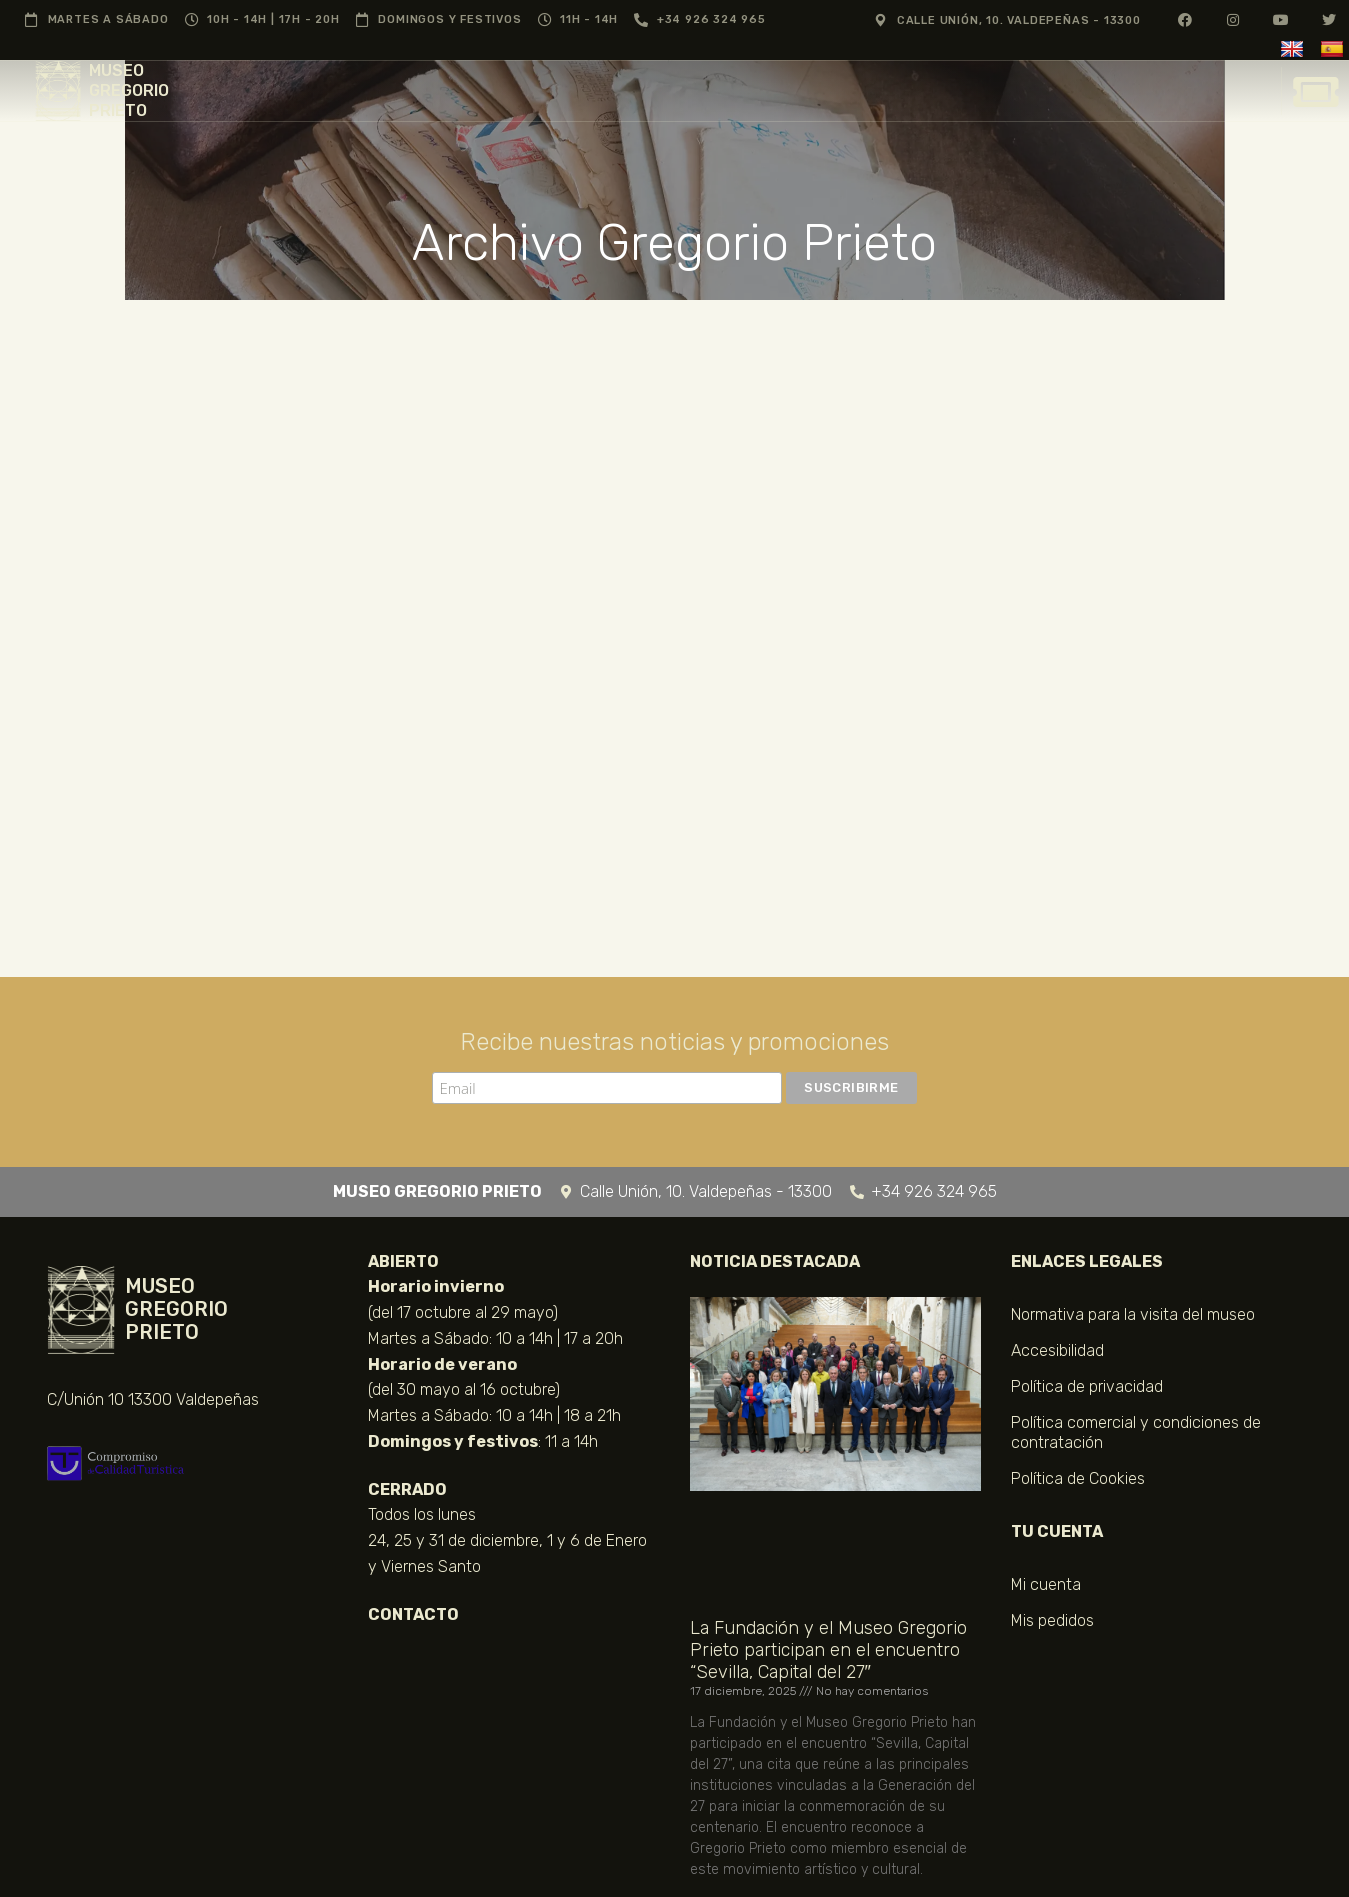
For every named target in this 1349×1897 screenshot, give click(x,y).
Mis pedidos (1052, 1620)
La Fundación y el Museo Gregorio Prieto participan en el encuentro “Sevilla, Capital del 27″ (828, 1650)
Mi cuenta (1046, 1584)
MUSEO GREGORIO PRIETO (129, 90)
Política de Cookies (1078, 1478)
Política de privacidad (1087, 1386)
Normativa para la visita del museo (1133, 1314)
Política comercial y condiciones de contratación (1136, 1432)
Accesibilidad (1057, 1350)
